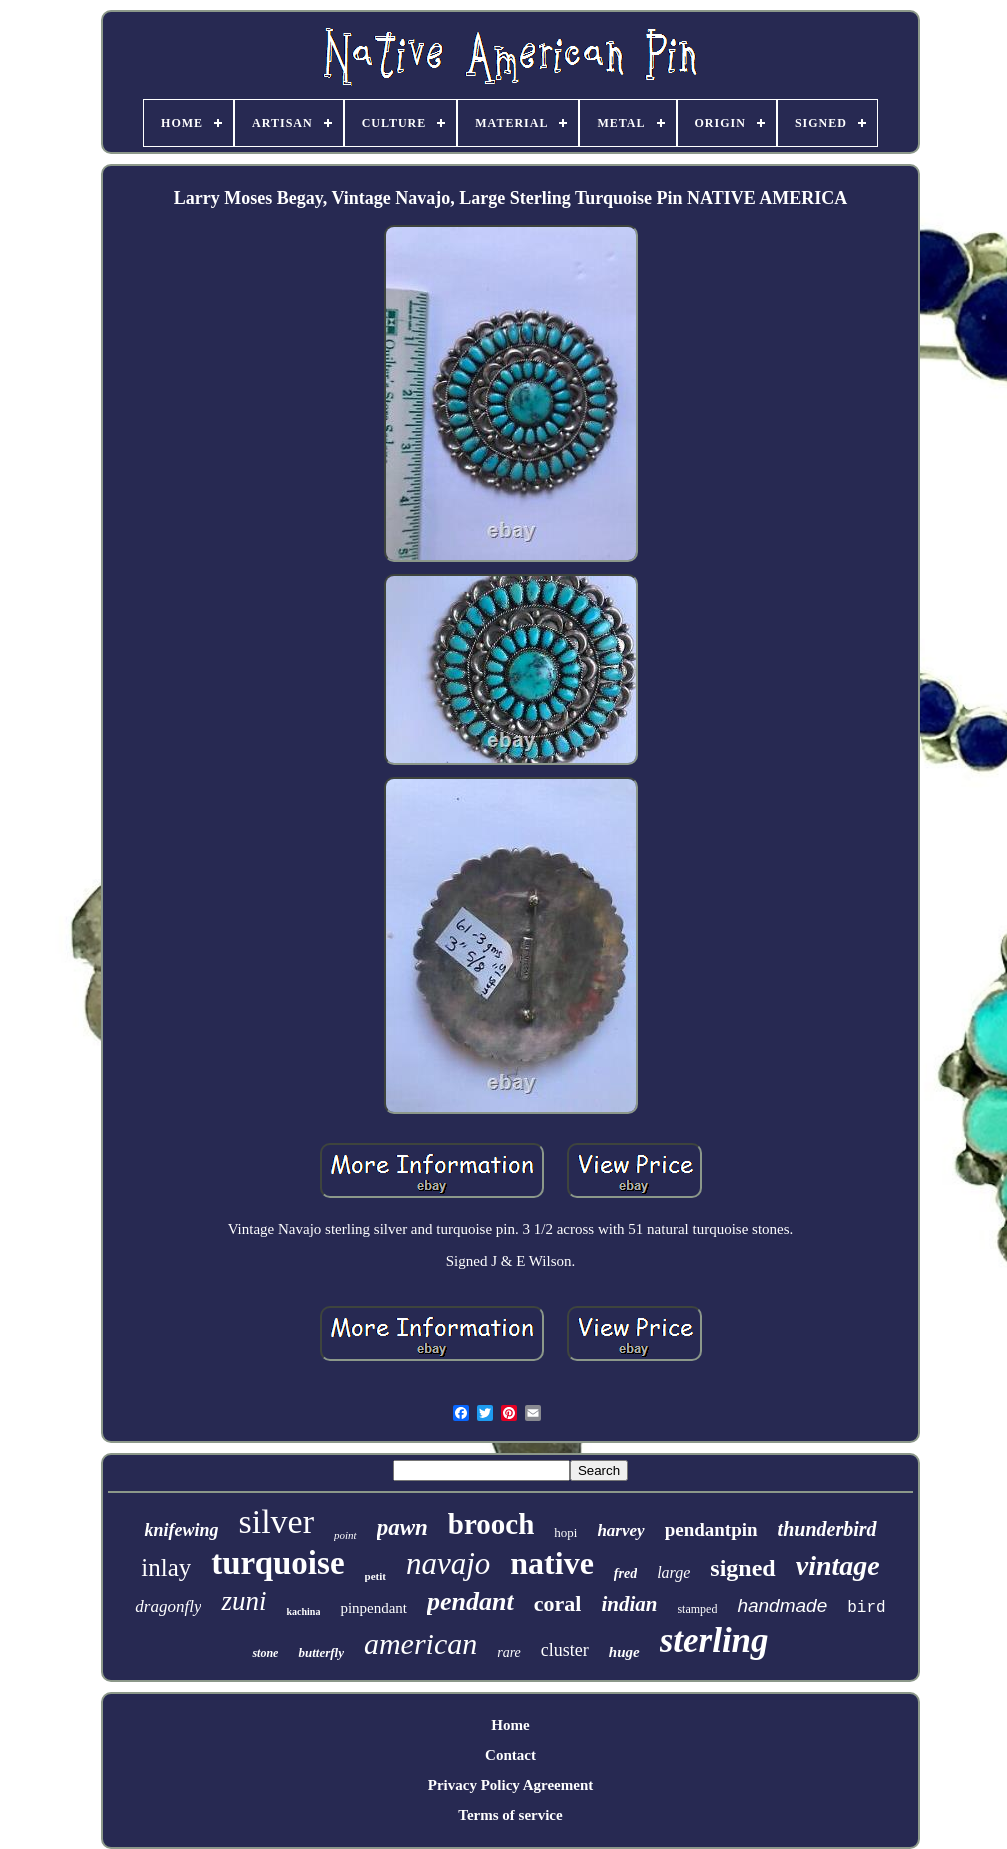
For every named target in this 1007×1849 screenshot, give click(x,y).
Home (510, 1725)
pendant (470, 1601)
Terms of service (510, 1815)
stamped (697, 1609)
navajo (448, 1563)
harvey (620, 1530)
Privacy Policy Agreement (511, 1785)
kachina (303, 1611)
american (420, 1643)
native (552, 1563)
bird (866, 1608)
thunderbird (827, 1529)
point (345, 1535)
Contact (510, 1755)
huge (624, 1652)
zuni (243, 1601)
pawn (402, 1527)
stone (265, 1653)
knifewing (181, 1530)
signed (742, 1568)
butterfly (321, 1652)
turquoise (277, 1563)
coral (558, 1603)
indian (629, 1604)
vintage (838, 1565)
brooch (491, 1524)
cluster (565, 1650)
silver (276, 1521)
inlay (166, 1567)
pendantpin (711, 1529)
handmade (782, 1605)
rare (509, 1652)
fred (625, 1573)
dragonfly (168, 1606)
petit (375, 1576)
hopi (565, 1532)
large (673, 1572)
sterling (714, 1640)
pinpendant (373, 1608)
